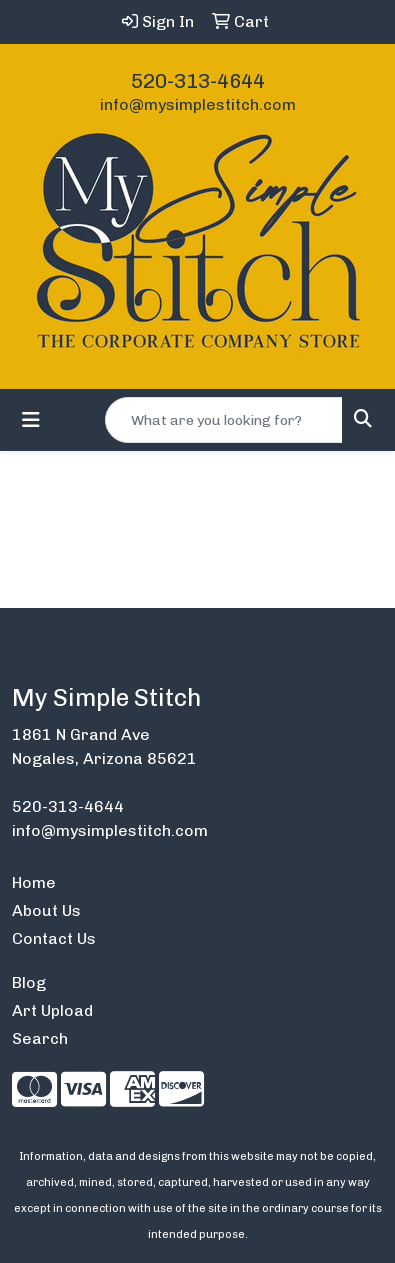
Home (34, 882)
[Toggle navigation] (31, 420)
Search (40, 1038)
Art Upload (52, 1010)
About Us (46, 910)
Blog (29, 982)
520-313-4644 (198, 81)
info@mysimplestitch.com (198, 104)
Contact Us (54, 938)
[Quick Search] (224, 420)
